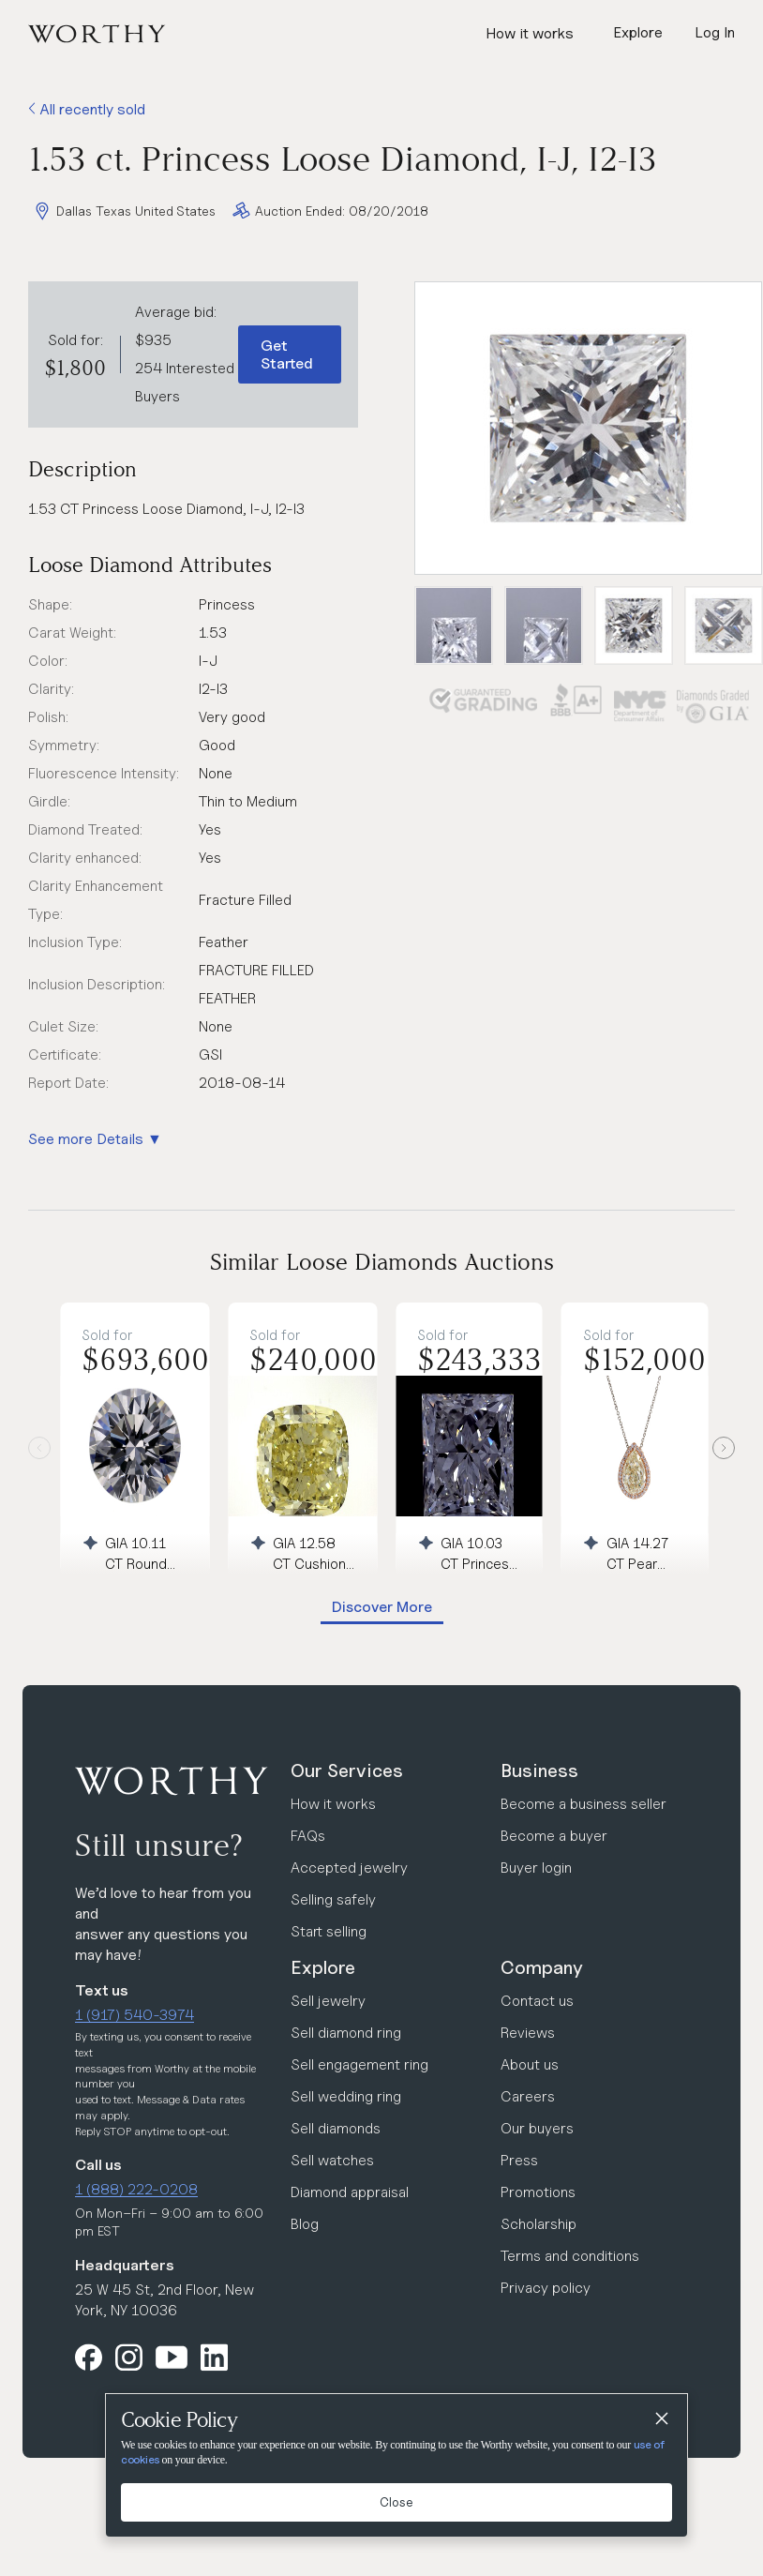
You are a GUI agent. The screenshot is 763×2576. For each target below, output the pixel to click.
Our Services (347, 1770)
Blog (305, 2224)
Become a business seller (583, 1804)
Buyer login (536, 1867)
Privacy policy (546, 2288)
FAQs (308, 1836)
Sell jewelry (328, 2001)
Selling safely (333, 1899)
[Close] (661, 2420)
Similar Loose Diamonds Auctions (382, 1261)
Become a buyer (554, 1836)
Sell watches (332, 2160)
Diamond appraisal (350, 2192)
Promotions (538, 2192)
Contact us (537, 2001)
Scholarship (538, 2224)
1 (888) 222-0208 (136, 2189)
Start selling (329, 1931)
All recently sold (86, 109)
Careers (528, 2096)
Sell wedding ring (346, 2096)
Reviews (528, 2032)
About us (530, 2064)
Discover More (382, 1607)
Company (542, 1967)
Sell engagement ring (359, 2064)
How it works (530, 33)
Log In (715, 32)
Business (539, 1770)
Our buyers (537, 2128)
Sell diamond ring (346, 2032)
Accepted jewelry (349, 1867)
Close (396, 2501)
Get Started (287, 354)
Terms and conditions (570, 2256)
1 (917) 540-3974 (134, 2015)
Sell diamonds (336, 2128)
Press (519, 2160)
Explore (323, 1967)
